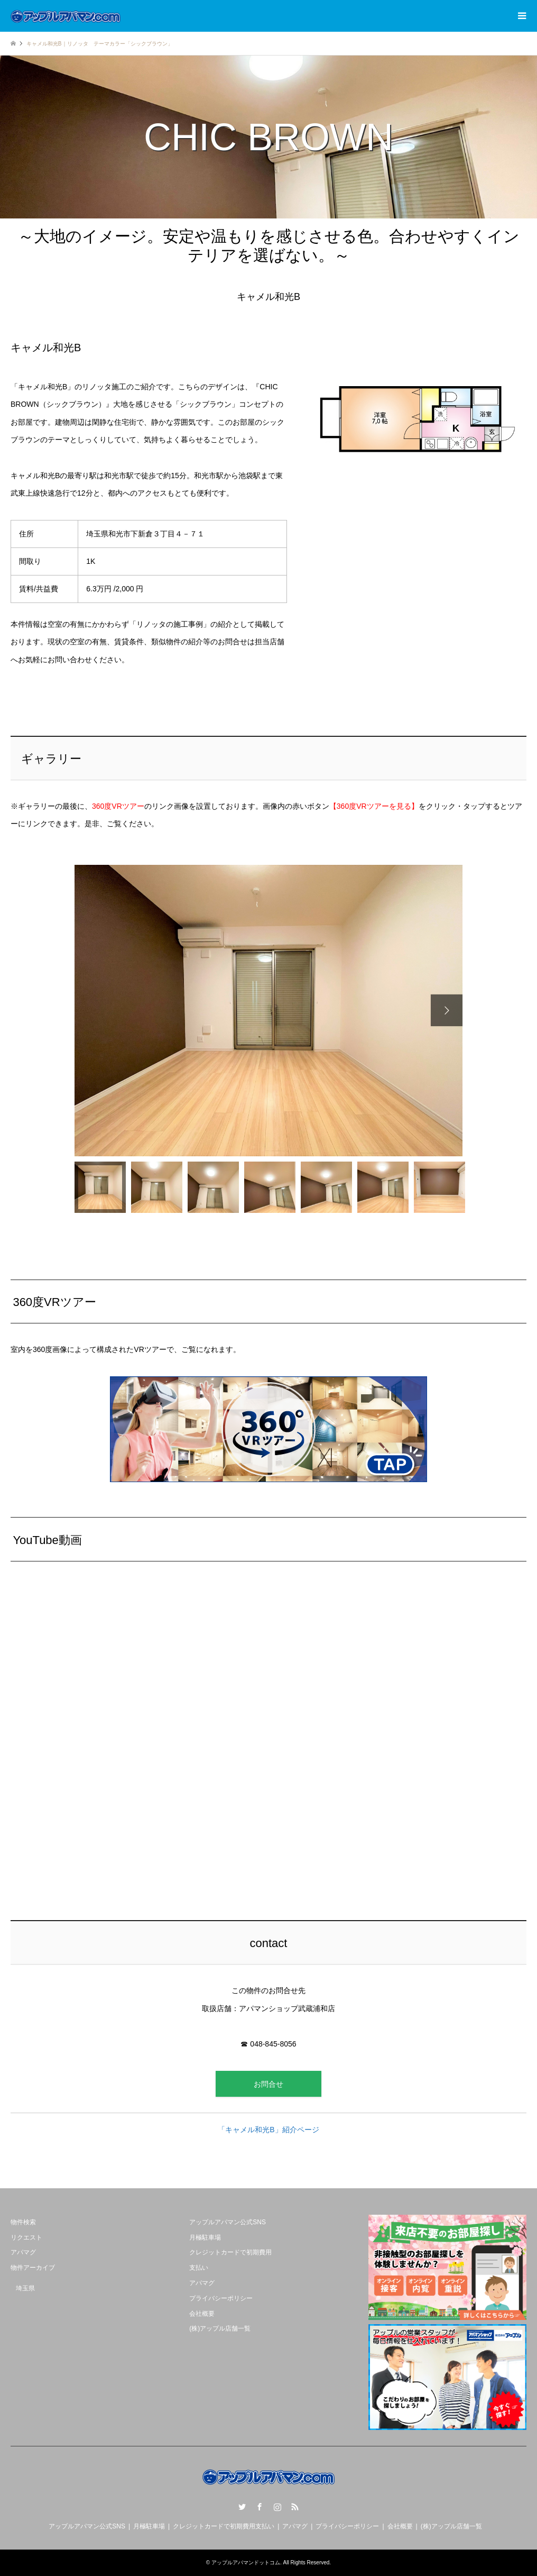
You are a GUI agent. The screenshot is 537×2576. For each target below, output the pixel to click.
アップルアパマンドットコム (245, 2562)
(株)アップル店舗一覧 (220, 2328)
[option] (268, 1010)
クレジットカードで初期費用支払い (223, 2526)
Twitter (242, 2506)
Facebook (259, 2506)
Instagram (277, 2506)
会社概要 (202, 2313)
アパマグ (23, 2252)
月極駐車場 (205, 2237)
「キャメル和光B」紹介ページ (268, 2129)
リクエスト (26, 2237)
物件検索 (23, 2222)
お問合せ (268, 2084)
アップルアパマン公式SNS (227, 2222)
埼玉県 (25, 2288)
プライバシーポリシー (221, 2298)
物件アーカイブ (33, 2267)
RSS (295, 2506)
